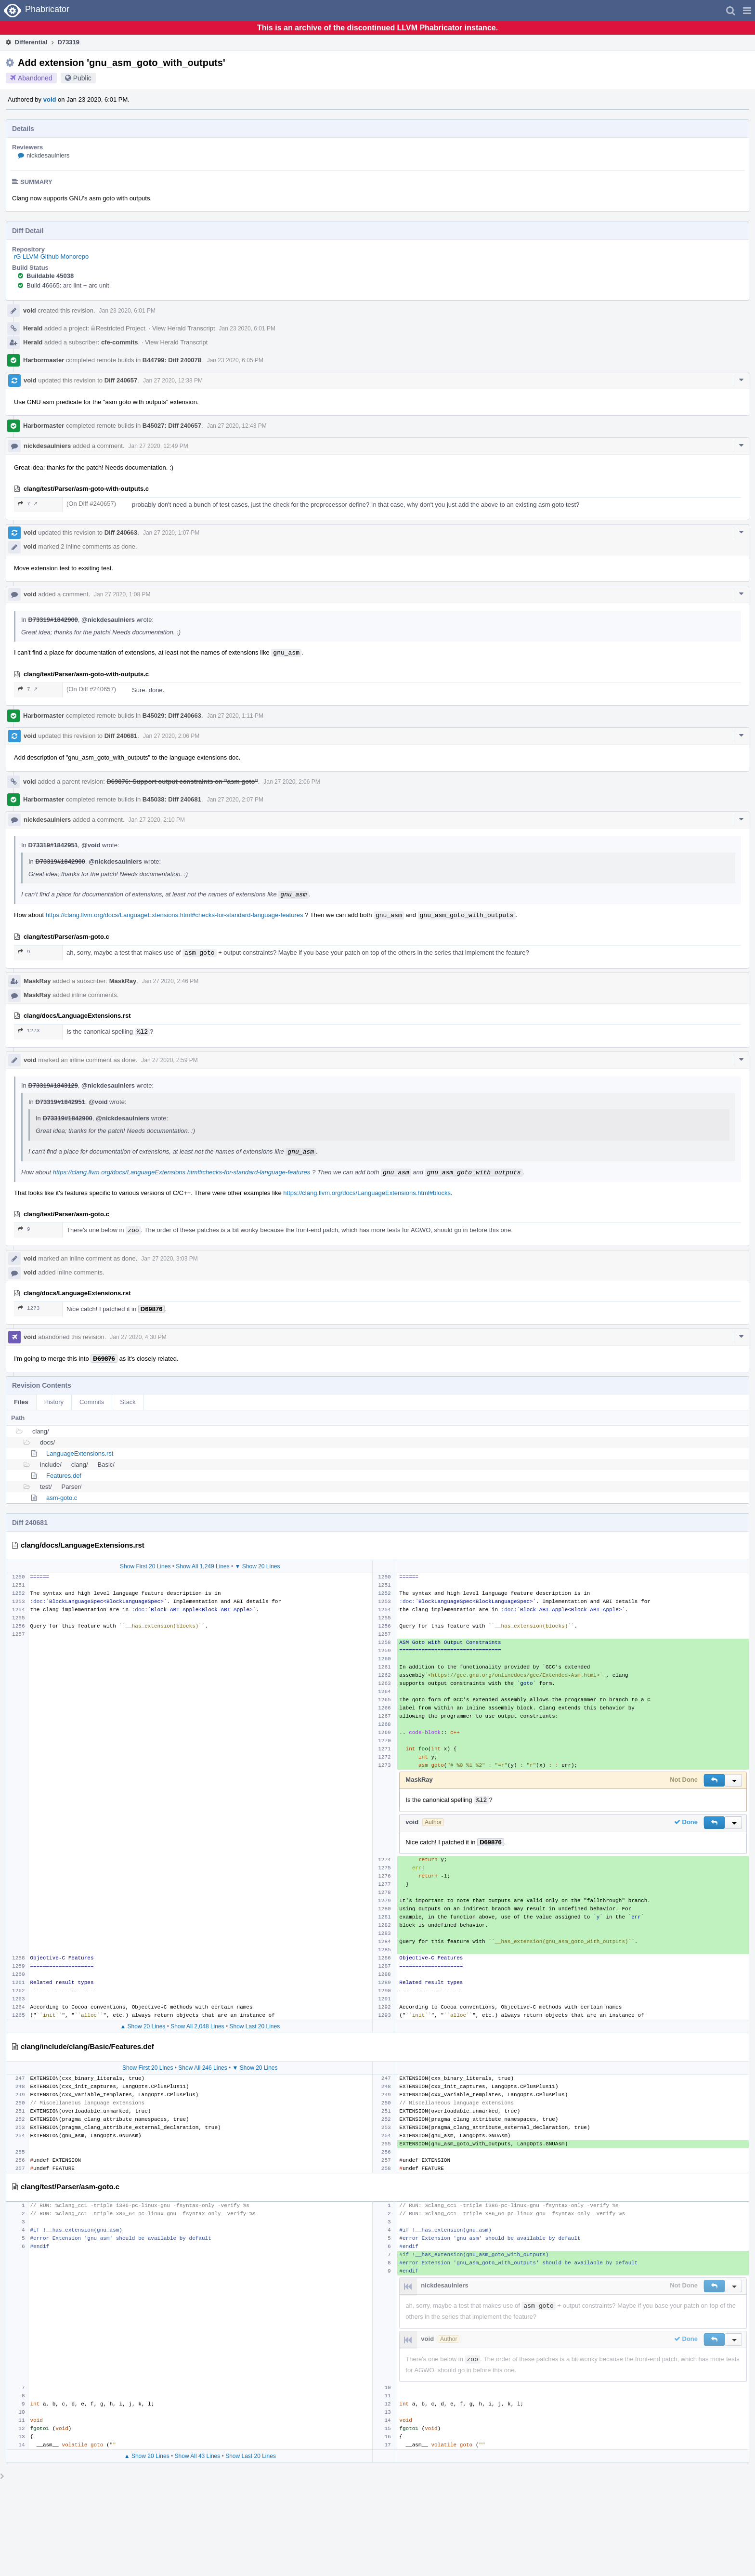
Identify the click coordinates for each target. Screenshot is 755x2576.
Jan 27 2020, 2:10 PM (157, 819)
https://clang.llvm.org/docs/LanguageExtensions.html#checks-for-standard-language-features (174, 915)
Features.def (63, 1475)
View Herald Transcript (183, 328)
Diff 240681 (121, 735)
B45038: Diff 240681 (172, 799)
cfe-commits (119, 342)
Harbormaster (43, 360)
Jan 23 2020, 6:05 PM (235, 360)
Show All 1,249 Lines (202, 1566)
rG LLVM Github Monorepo (51, 256)
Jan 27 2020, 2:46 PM (170, 981)
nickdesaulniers (48, 155)
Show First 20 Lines (145, 1566)
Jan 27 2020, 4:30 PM (138, 1337)
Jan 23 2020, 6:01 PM (127, 310)
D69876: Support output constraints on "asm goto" (182, 781)
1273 (28, 1030)
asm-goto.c (61, 1497)
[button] (747, 10)
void (49, 99)
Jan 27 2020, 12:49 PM (158, 446)
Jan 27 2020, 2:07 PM (235, 799)
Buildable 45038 (50, 275)
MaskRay (37, 981)
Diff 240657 (121, 380)
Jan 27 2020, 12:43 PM (237, 425)
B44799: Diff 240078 (172, 360)
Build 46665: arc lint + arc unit (67, 285)
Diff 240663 (121, 532)
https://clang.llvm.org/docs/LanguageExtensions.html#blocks (367, 1192)
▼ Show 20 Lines (257, 1566)
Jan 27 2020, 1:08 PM (122, 594)
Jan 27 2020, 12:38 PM (173, 380)
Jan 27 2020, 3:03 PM (169, 1258)
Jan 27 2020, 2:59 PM (169, 1060)
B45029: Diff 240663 (172, 715)
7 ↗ (28, 503)
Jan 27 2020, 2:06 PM (171, 736)
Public (82, 78)
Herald (32, 328)
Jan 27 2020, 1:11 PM (235, 715)
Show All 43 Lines (198, 2456)
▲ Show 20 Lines (142, 2026)
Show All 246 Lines (202, 2067)
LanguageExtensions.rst (79, 1453)
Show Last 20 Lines (254, 2026)
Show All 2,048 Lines (197, 2026)
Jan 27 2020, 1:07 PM (171, 532)
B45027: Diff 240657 (172, 425)
